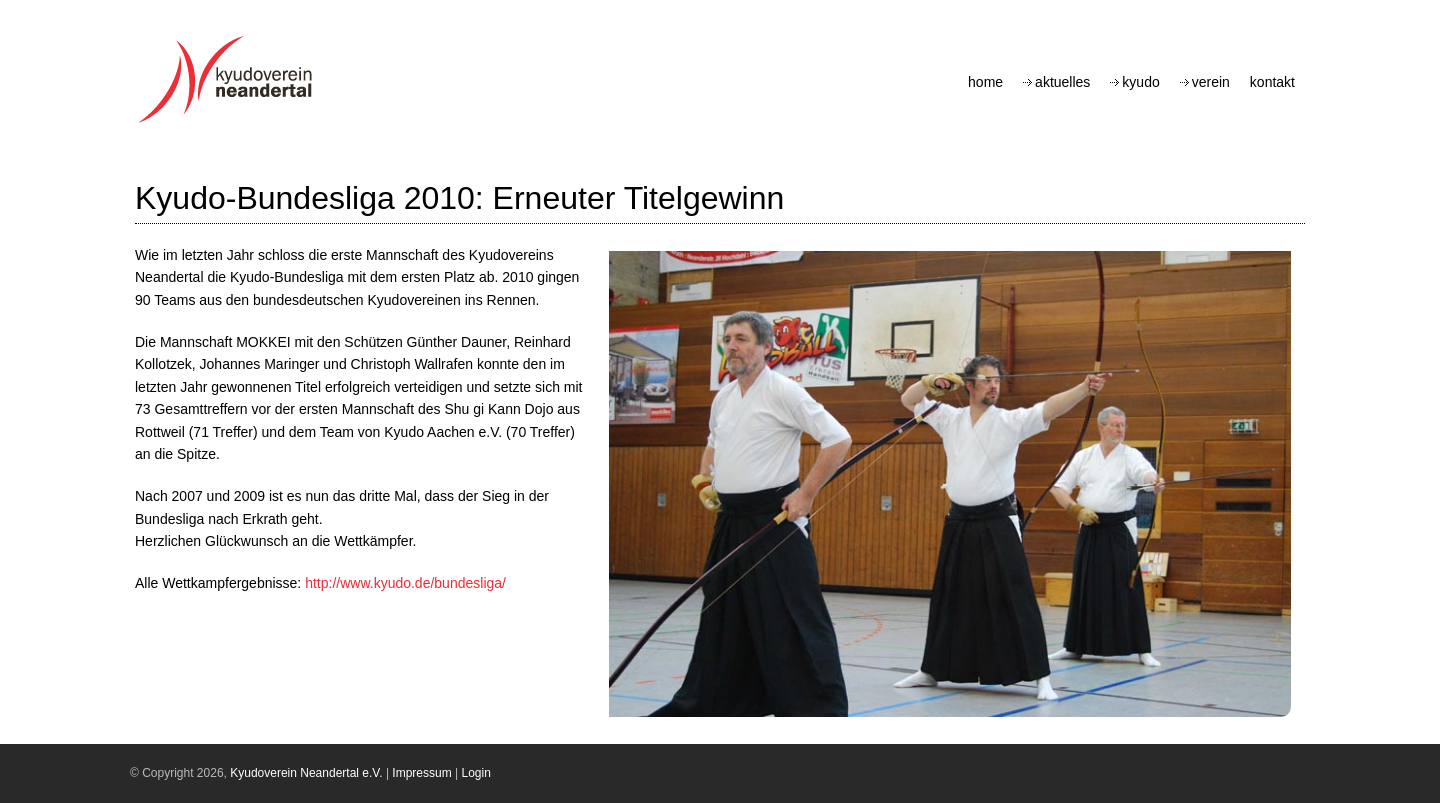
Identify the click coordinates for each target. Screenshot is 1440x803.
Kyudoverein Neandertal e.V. (306, 773)
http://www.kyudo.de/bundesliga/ (405, 583)
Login (476, 773)
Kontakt (1272, 82)
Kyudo (1140, 82)
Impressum (421, 773)
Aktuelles (1062, 82)
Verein (1211, 82)
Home (985, 82)
